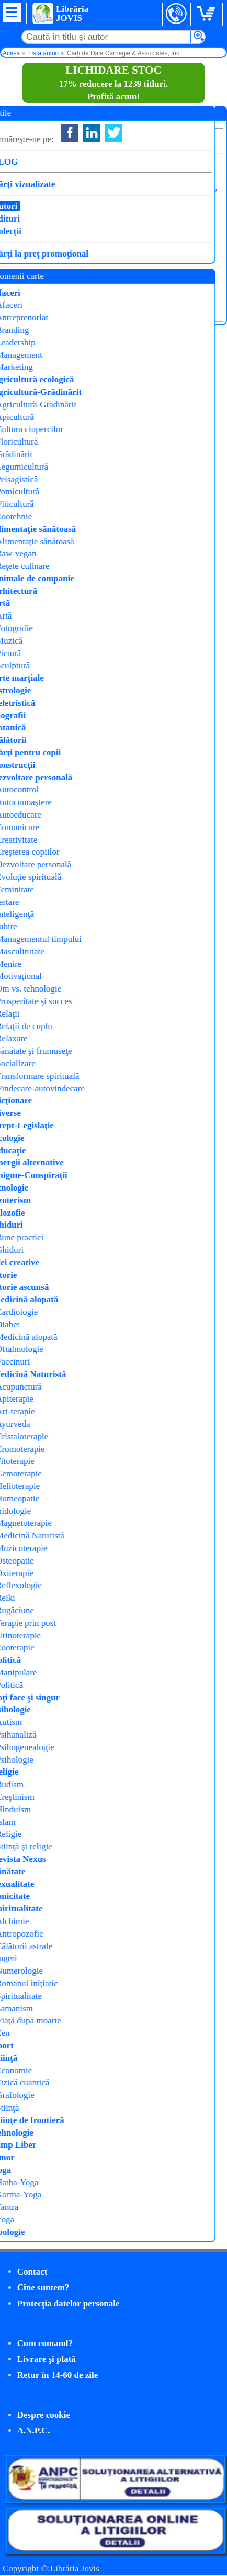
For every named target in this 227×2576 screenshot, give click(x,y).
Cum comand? (45, 2343)
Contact (32, 2272)
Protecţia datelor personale (68, 2304)
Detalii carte (33, 307)
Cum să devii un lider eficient (63, 169)
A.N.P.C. (33, 2430)
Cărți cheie (132, 227)
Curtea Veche (133, 214)
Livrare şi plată (46, 2359)
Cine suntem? (43, 2287)
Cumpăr (40, 284)
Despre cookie (43, 2415)
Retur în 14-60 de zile (57, 2375)
